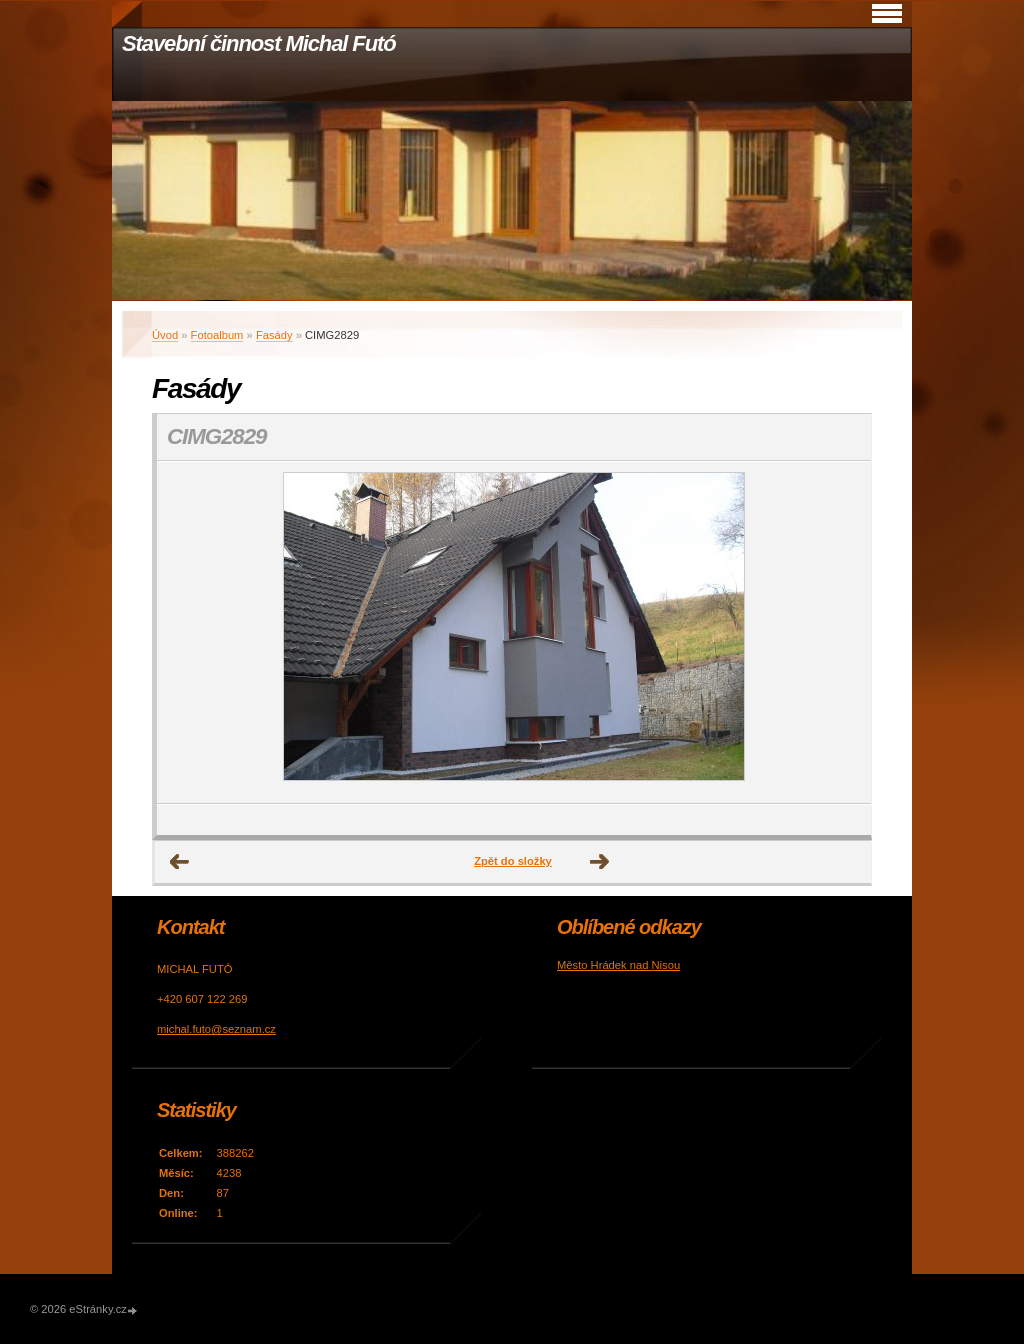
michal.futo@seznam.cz (216, 1029)
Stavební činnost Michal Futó (259, 43)
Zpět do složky (513, 861)
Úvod (165, 335)
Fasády (274, 335)
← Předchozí (180, 862)
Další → (600, 862)
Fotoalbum (217, 335)
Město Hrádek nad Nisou (618, 965)
